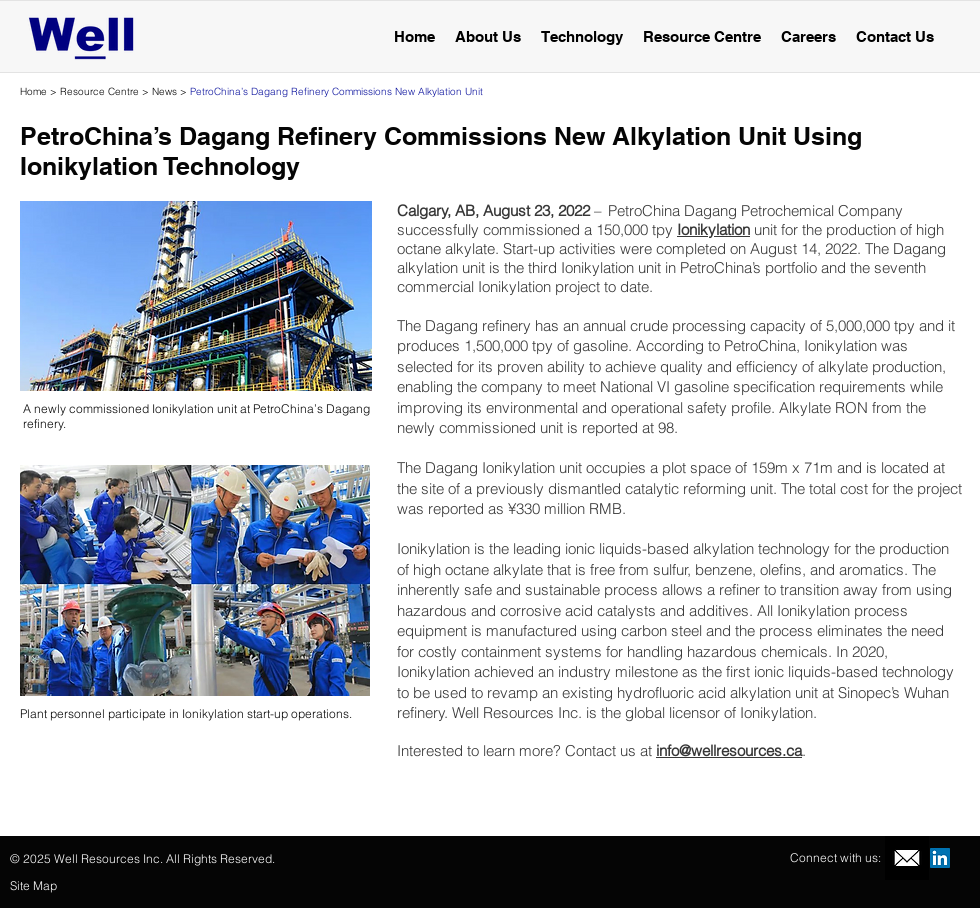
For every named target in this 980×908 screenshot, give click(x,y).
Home (33, 91)
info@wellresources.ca (729, 750)
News (164, 91)
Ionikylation (713, 229)
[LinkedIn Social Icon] (940, 858)
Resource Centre (99, 91)
